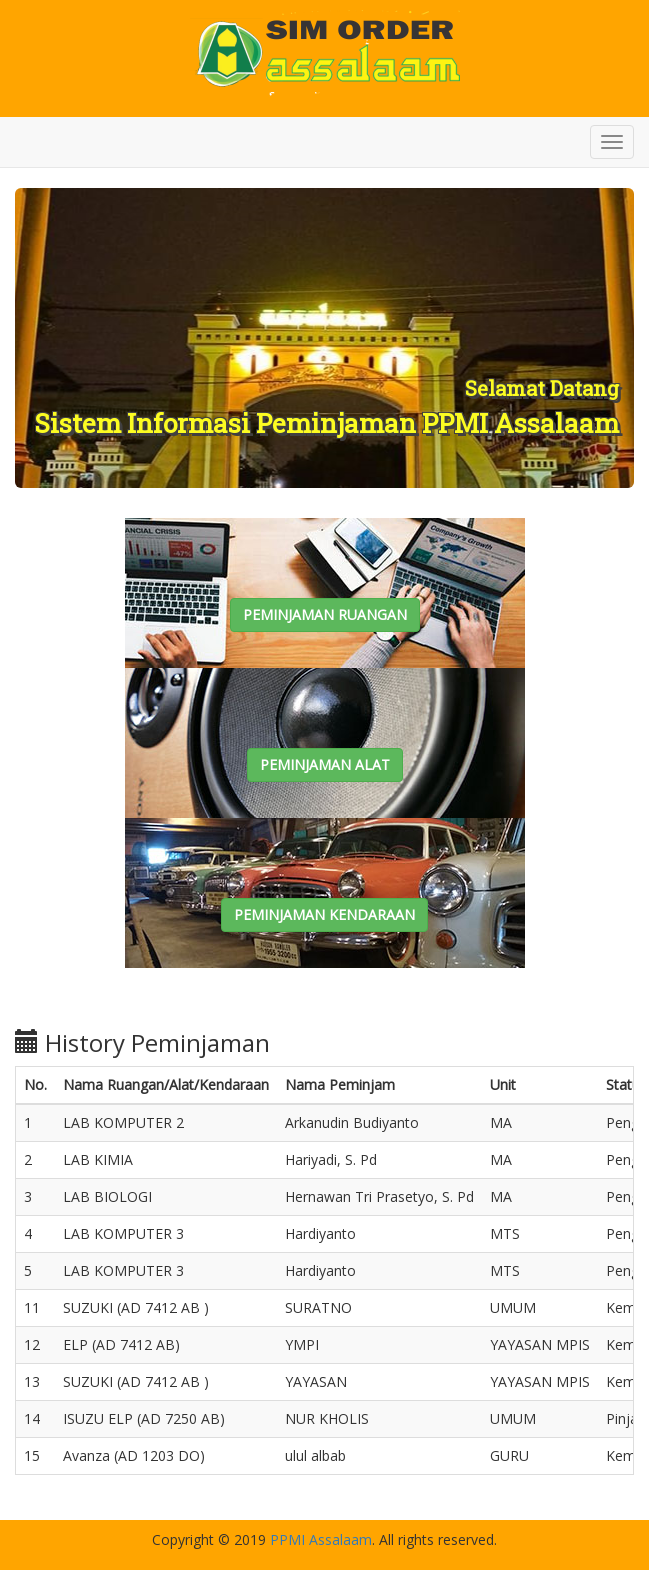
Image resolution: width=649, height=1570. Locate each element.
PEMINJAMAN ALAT (325, 764)
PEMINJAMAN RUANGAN (325, 614)
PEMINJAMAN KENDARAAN (324, 914)
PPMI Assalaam (321, 1539)
